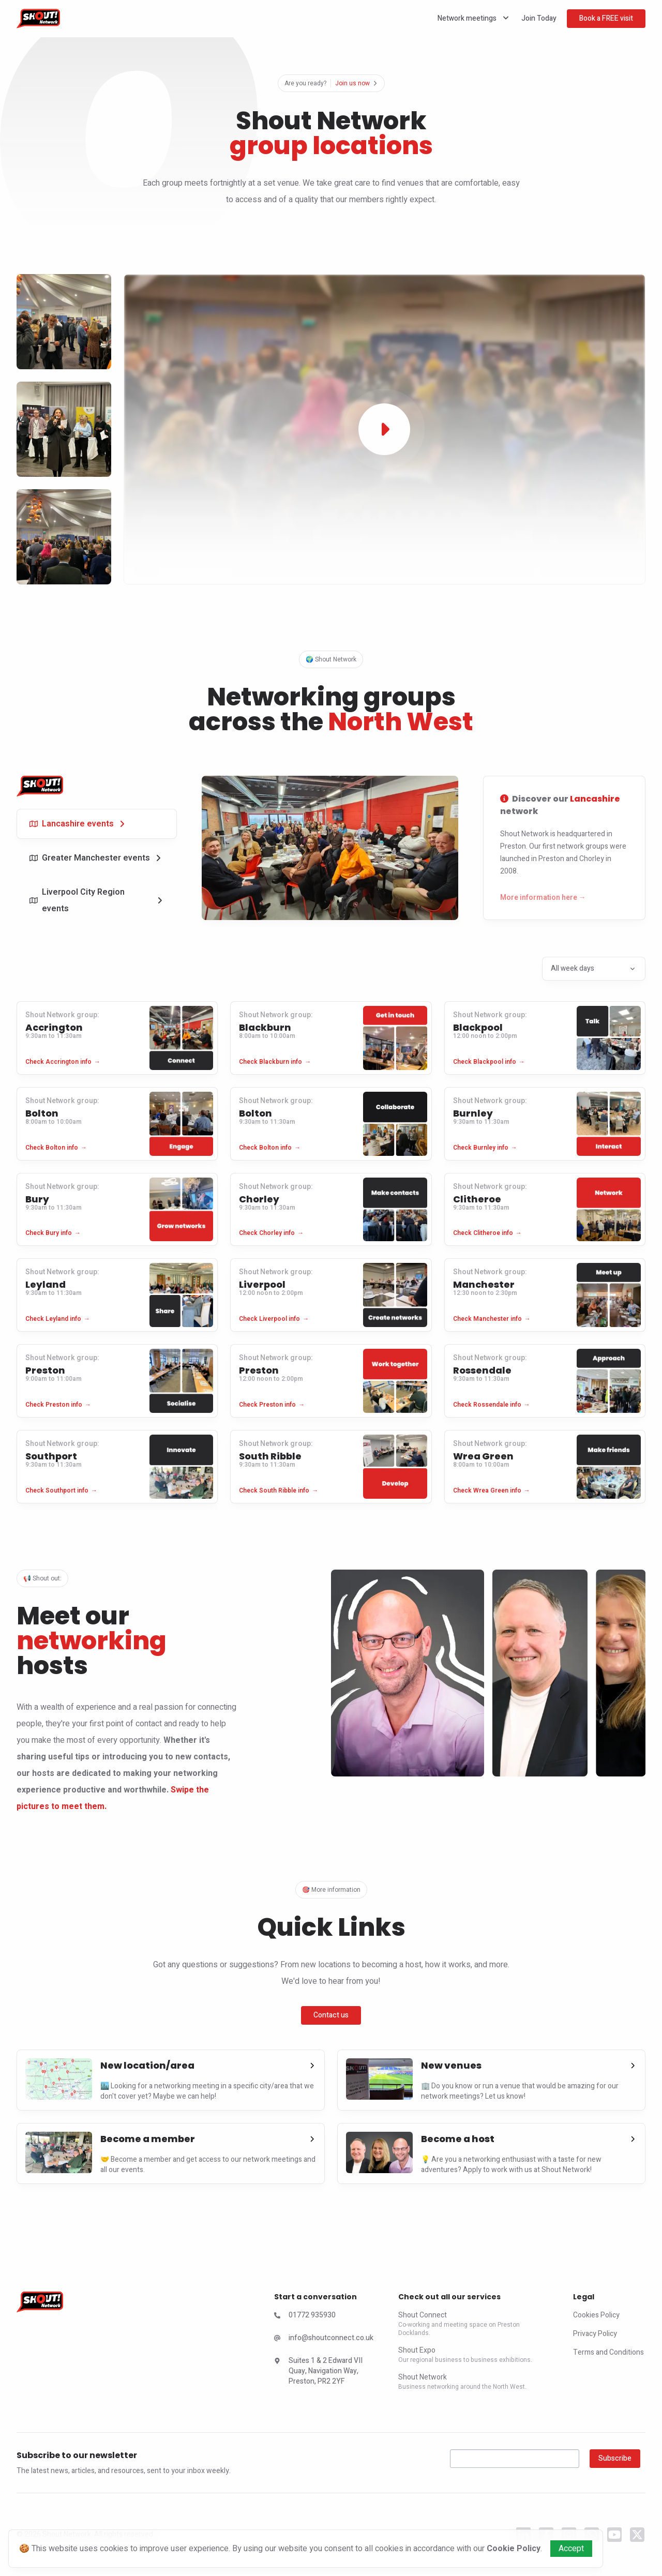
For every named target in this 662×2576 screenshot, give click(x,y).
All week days (594, 968)
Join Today (538, 18)
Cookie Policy (513, 2548)
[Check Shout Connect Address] (323, 2373)
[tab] (97, 824)
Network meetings (474, 18)
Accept (571, 2548)
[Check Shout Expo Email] (323, 2340)
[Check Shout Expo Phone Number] (323, 2317)
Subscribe (614, 2458)
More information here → (543, 898)
